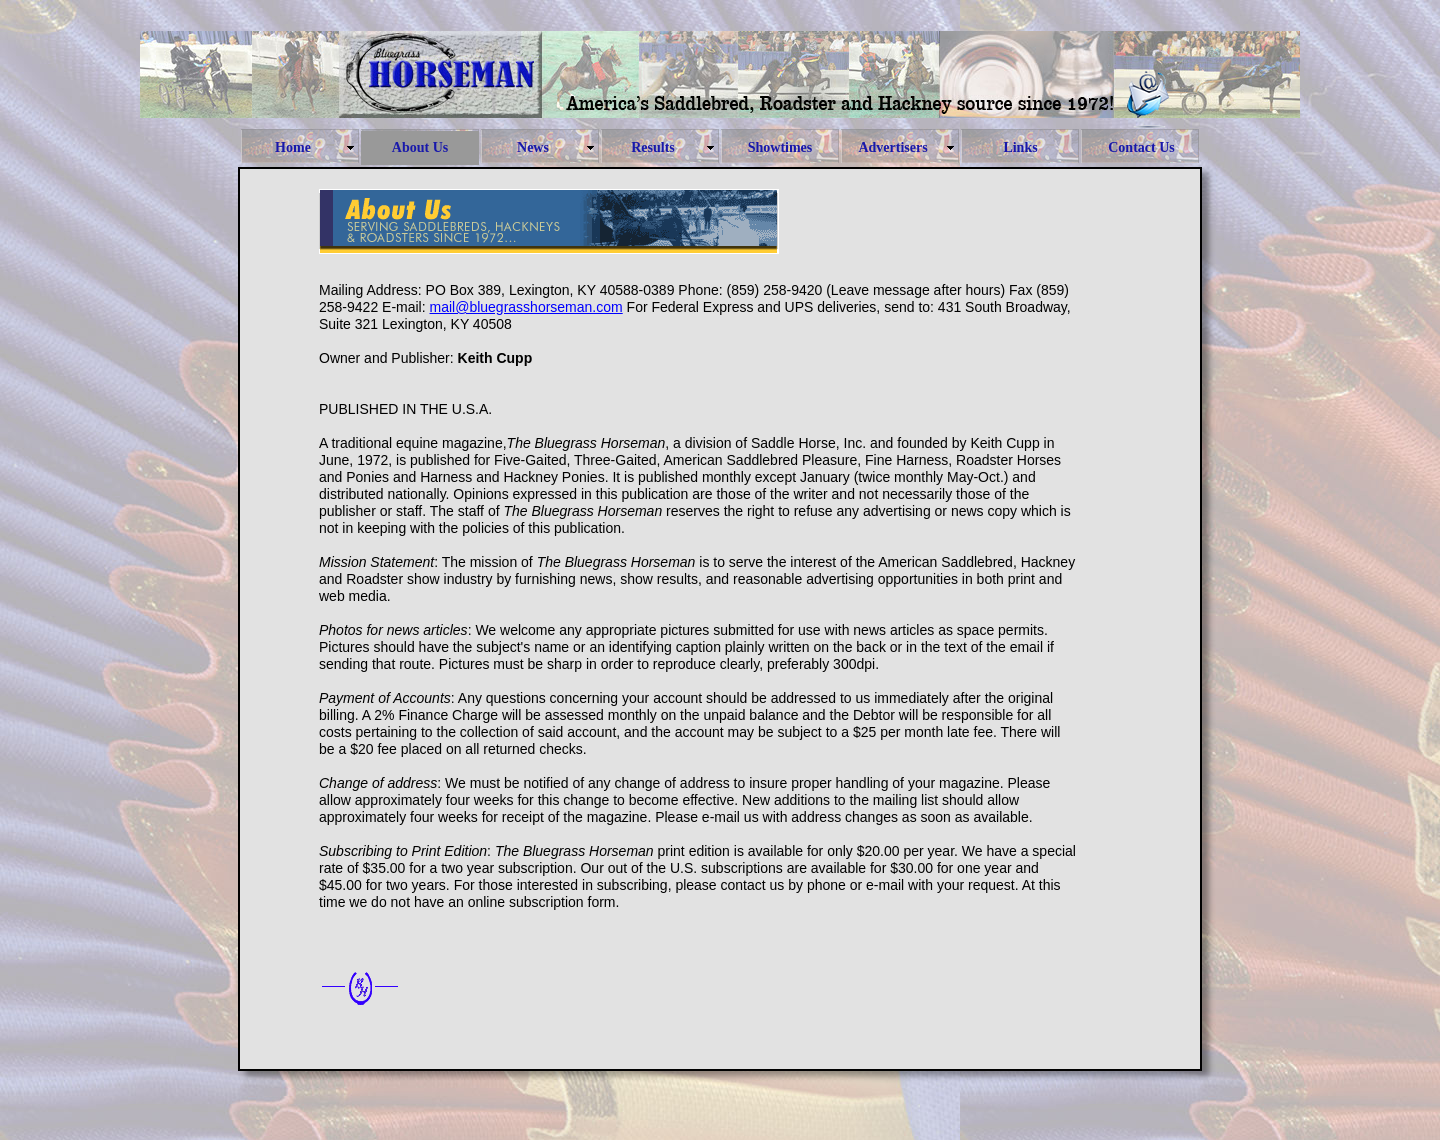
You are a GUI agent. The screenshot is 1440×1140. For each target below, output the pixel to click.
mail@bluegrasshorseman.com (526, 307)
